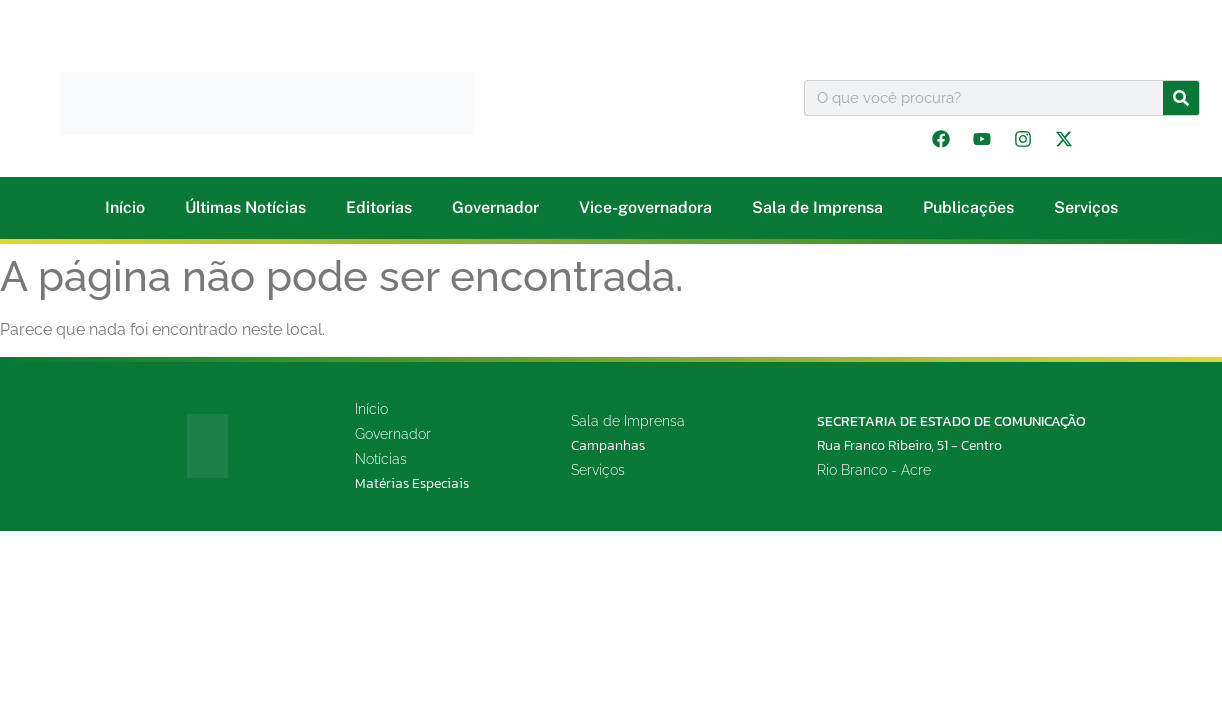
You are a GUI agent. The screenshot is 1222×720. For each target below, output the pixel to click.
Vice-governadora (645, 207)
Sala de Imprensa (817, 207)
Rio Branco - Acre (874, 470)
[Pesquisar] (1181, 98)
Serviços (1086, 207)
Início (125, 207)
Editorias (379, 207)
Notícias (381, 459)
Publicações (968, 207)
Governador (495, 207)
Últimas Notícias (245, 207)
